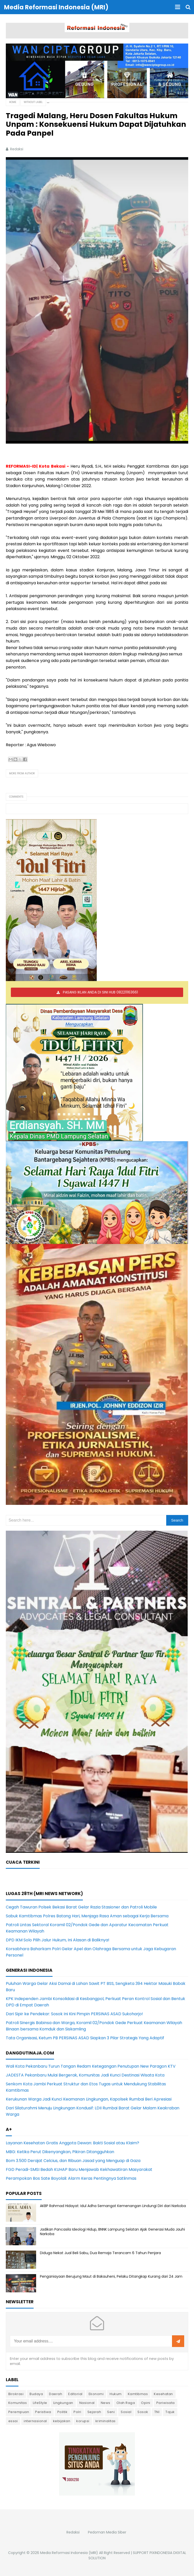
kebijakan (61, 2421)
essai (13, 2421)
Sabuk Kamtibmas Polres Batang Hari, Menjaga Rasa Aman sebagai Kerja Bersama (87, 1916)
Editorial (75, 2394)
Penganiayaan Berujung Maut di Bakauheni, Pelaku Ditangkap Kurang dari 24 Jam (111, 2276)
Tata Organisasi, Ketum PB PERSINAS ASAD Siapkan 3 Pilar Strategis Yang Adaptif (85, 2038)
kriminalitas (105, 2421)
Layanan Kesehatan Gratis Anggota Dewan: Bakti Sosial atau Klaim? (72, 2143)
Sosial (126, 2411)
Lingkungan (63, 2402)
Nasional (87, 2402)
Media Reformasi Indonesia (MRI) (69, 2552)
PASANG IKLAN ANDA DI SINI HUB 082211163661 (100, 992)
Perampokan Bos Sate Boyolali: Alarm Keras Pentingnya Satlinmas (71, 2178)
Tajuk (170, 2411)
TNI (157, 2411)
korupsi (82, 2421)
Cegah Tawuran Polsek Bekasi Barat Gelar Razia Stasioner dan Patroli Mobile (81, 1907)
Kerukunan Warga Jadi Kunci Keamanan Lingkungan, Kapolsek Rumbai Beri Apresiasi (89, 2099)
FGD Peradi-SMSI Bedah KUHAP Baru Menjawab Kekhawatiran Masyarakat (79, 2169)
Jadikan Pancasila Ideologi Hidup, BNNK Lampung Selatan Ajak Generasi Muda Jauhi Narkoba (112, 2231)
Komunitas (17, 2402)
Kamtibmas (138, 2394)
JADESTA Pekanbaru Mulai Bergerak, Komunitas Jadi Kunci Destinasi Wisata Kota (85, 2075)
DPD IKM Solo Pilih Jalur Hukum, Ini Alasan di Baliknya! (57, 1940)
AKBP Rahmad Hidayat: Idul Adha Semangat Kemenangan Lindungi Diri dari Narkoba (113, 2205)
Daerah (55, 2394)
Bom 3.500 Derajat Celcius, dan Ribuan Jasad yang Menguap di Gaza (73, 2161)
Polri (77, 2411)
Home (12, 102)
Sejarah (94, 2411)
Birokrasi (16, 2394)
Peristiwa (43, 2411)
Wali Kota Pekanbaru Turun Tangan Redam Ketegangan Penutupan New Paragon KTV (91, 2066)
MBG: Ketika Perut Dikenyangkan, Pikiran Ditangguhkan (60, 2152)
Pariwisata (165, 2402)
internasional (35, 2421)
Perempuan (18, 2411)
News (105, 2402)
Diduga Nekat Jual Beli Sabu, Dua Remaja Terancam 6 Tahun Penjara (100, 2252)
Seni (111, 2411)
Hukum (116, 2394)
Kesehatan (163, 2394)
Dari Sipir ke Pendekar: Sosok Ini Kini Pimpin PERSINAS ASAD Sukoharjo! (74, 2014)
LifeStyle (40, 2402)
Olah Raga (125, 2402)
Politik (62, 2411)
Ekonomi (96, 2394)
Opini (145, 2402)
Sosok (142, 2411)
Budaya (36, 2394)
